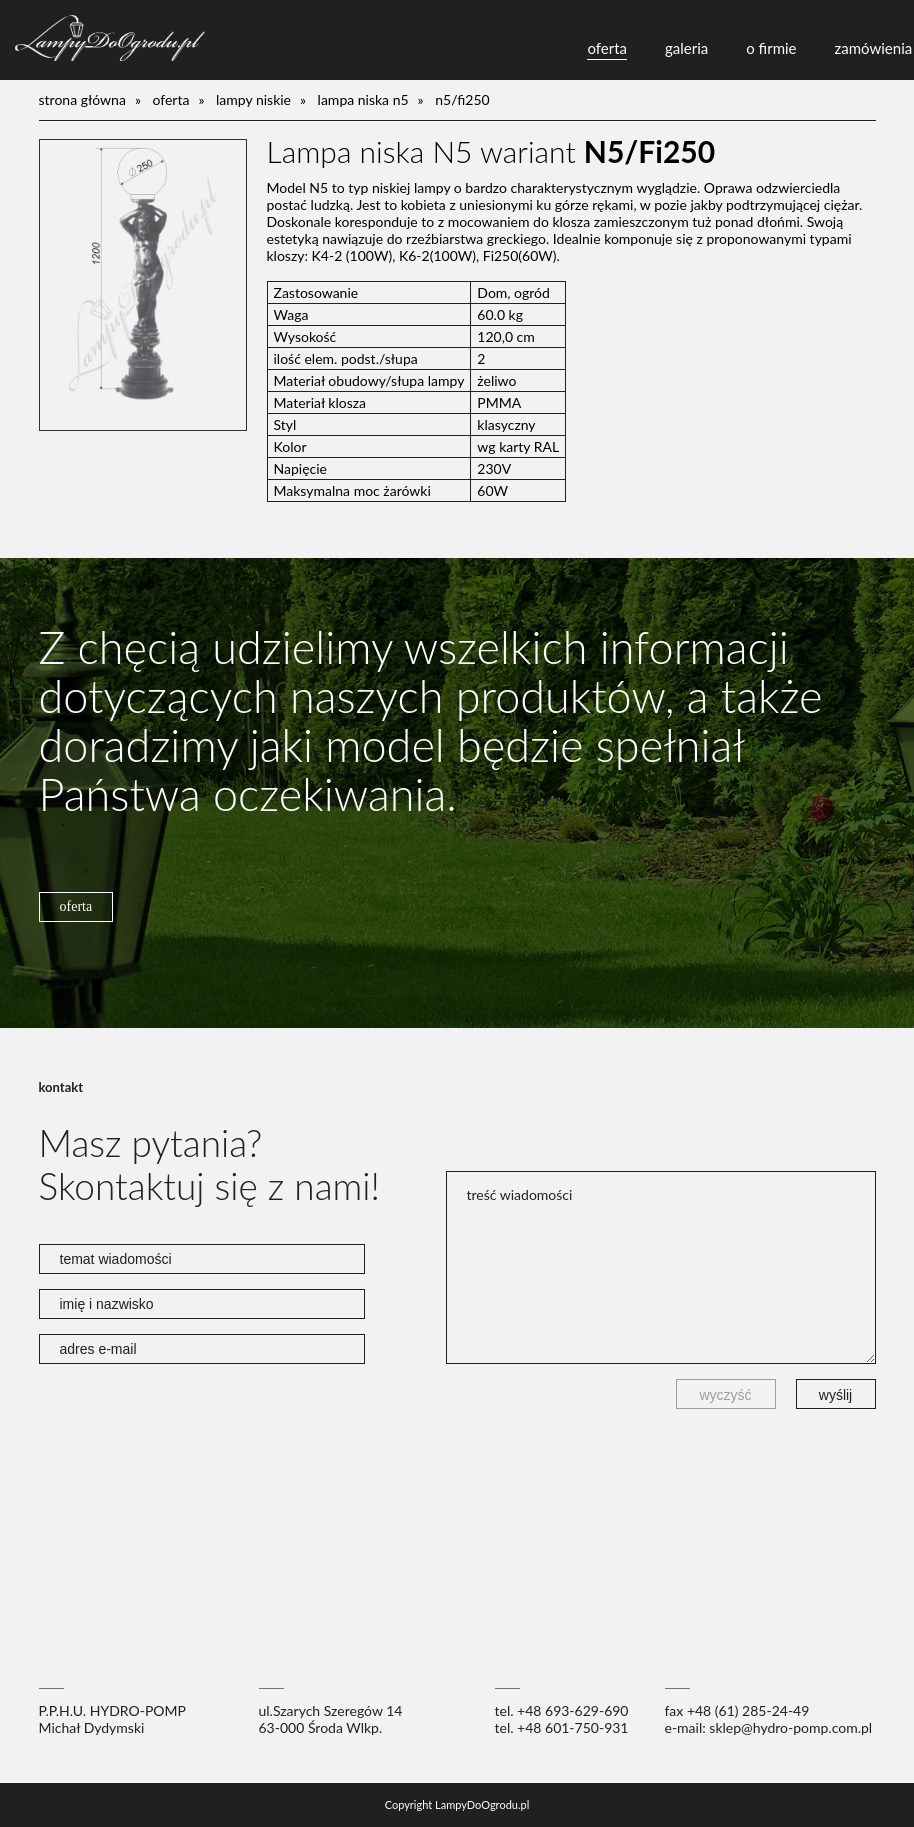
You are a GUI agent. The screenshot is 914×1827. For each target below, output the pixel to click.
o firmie (771, 48)
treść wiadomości (661, 1267)
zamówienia (874, 48)
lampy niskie (253, 99)
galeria (686, 48)
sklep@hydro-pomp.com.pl (790, 1727)
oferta (607, 48)
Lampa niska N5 (363, 99)
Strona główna (82, 99)
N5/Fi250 (462, 99)
